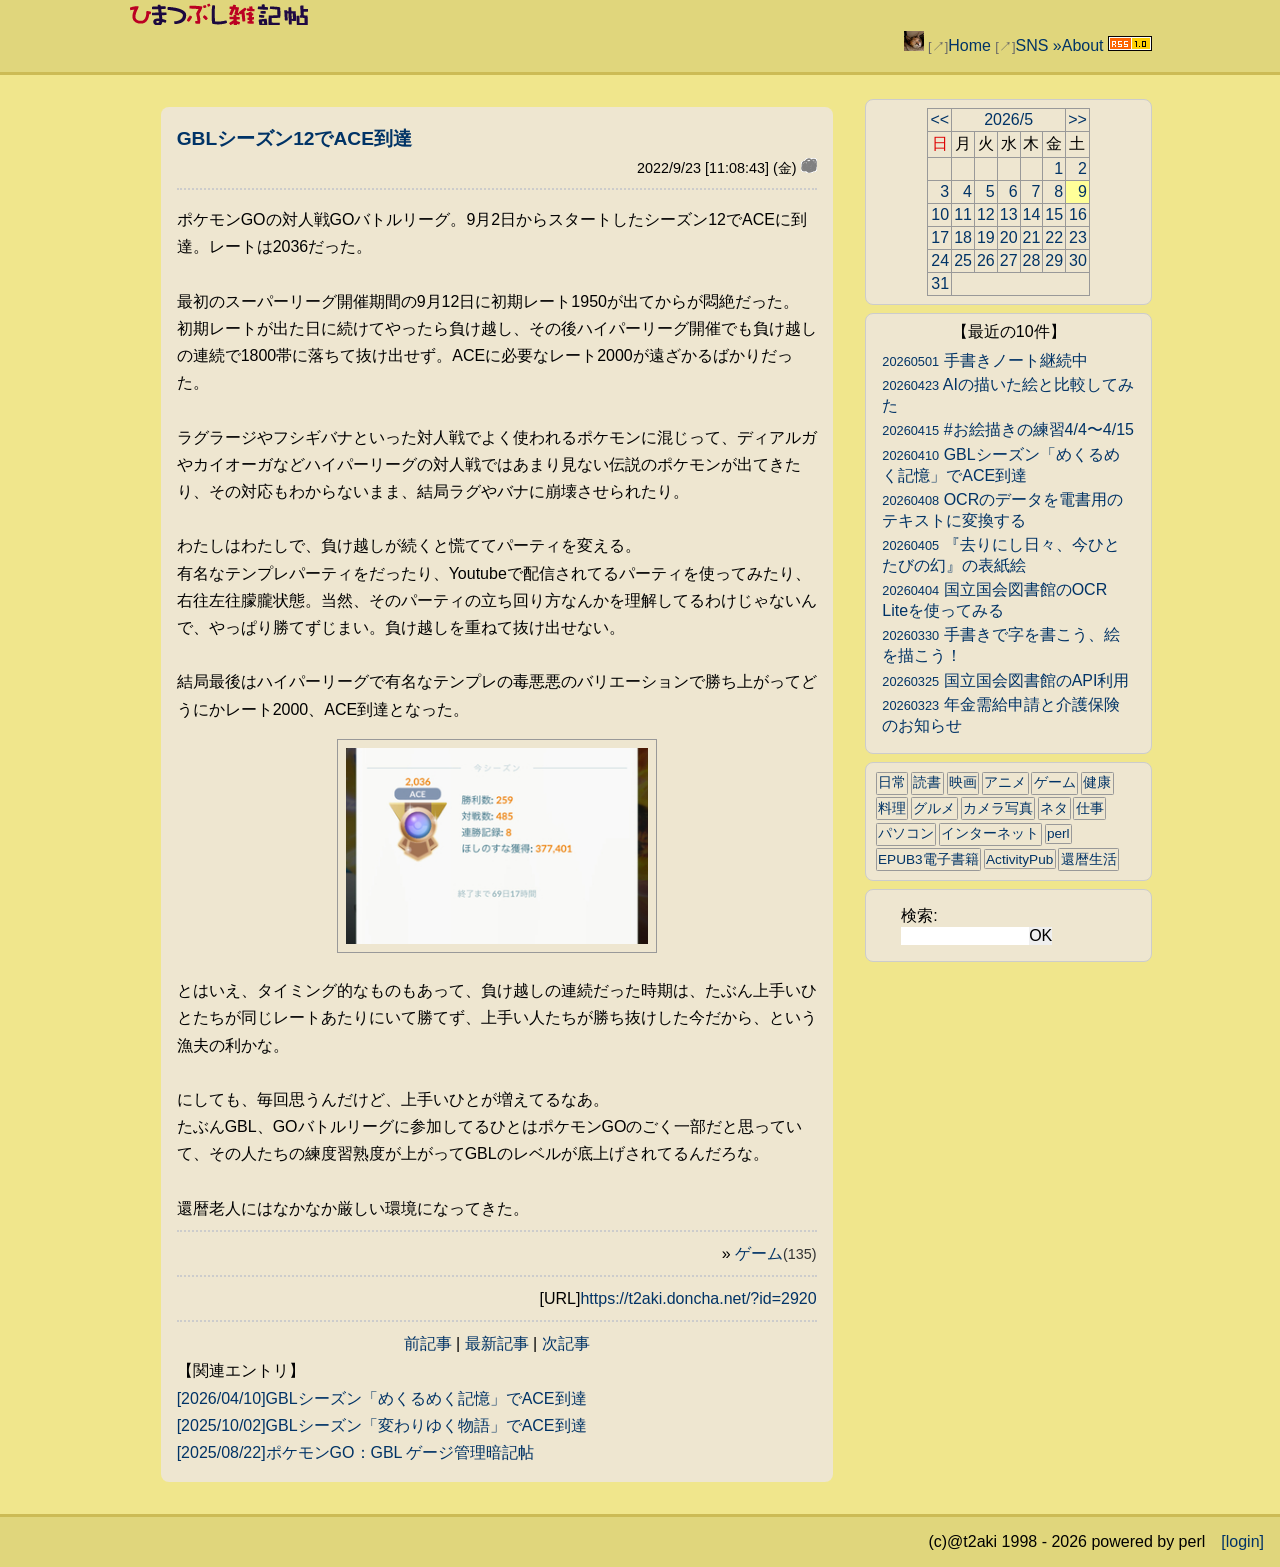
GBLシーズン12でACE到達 (294, 138)
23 (1078, 237)
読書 (927, 782)
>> (1077, 119)
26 (986, 260)
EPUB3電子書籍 (928, 859)
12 (986, 214)
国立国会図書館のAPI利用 (1005, 680)
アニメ (1005, 782)
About (1083, 45)
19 (986, 237)
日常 (892, 782)
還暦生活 (1089, 859)
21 (1032, 237)
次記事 (566, 1343)
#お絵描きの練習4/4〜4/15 (1008, 429)
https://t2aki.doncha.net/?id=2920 (698, 1298)
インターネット (990, 833)
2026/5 (1008, 119)
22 (1054, 237)
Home (969, 45)
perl (1058, 833)
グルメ (934, 808)
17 (940, 237)
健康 (1097, 782)
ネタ (1054, 808)
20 (1009, 237)
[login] (1242, 1541)
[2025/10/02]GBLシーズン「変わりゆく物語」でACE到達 (382, 1425)
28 (1032, 260)
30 (1078, 260)
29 (1054, 260)
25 (963, 260)
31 (940, 283)
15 (1054, 214)
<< (939, 119)
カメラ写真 (998, 808)
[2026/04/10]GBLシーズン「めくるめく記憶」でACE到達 (382, 1398)
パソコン (906, 833)
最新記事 (497, 1343)
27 (1009, 260)
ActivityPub (1019, 859)
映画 (963, 782)
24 (940, 260)
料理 (892, 808)
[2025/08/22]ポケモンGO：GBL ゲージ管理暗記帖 (356, 1452)
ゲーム (776, 1253)
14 (1032, 214)
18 (963, 237)
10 (940, 214)
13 (1009, 214)
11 (963, 214)
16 (1078, 214)
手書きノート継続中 (984, 360)
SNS (1031, 45)
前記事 (428, 1343)
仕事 (1090, 808)
